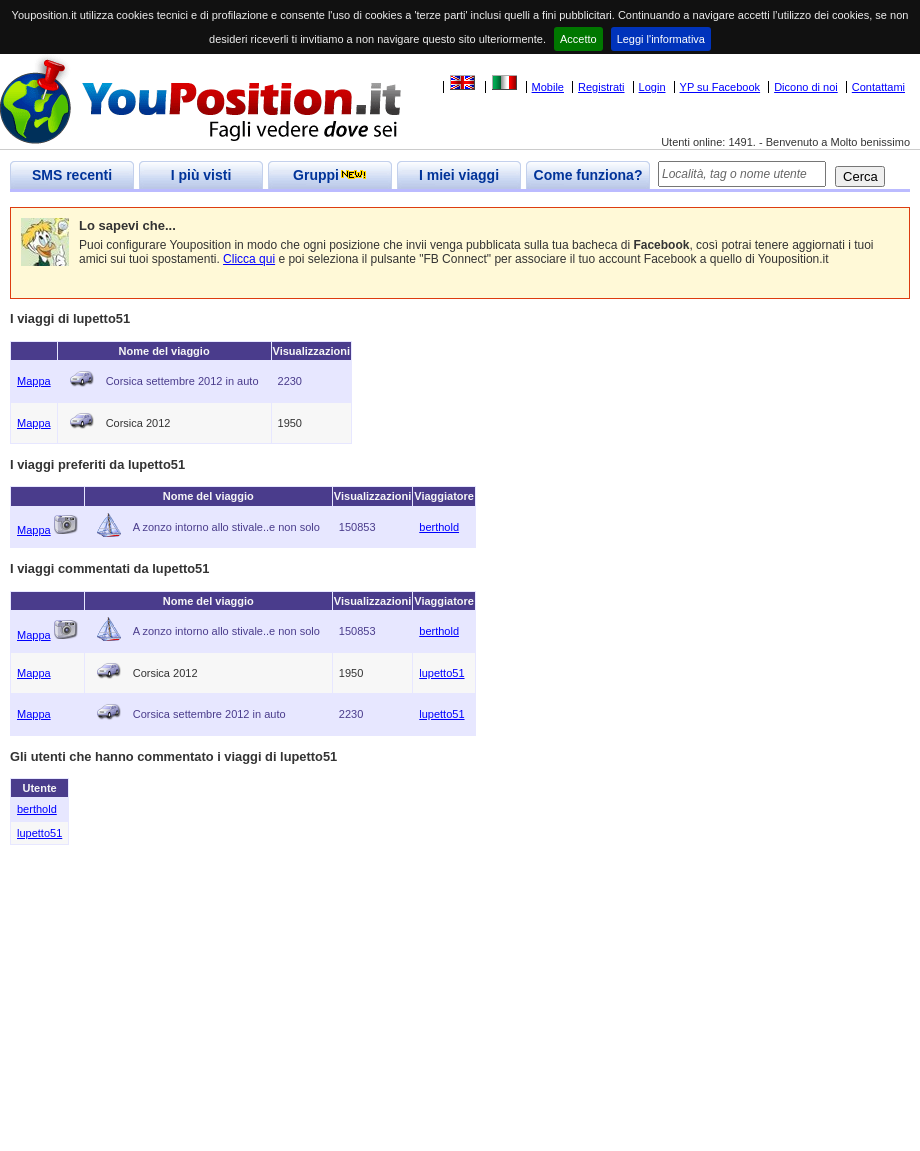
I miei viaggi (459, 175)
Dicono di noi (806, 87)
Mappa (34, 381)
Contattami (878, 87)
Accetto (578, 39)
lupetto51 (441, 673)
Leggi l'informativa (661, 39)
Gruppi (330, 175)
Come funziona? (588, 175)
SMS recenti (72, 175)
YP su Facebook (720, 87)
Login (652, 87)
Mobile (548, 87)
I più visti (201, 175)
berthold (439, 527)
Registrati (601, 87)
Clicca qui (249, 259)
